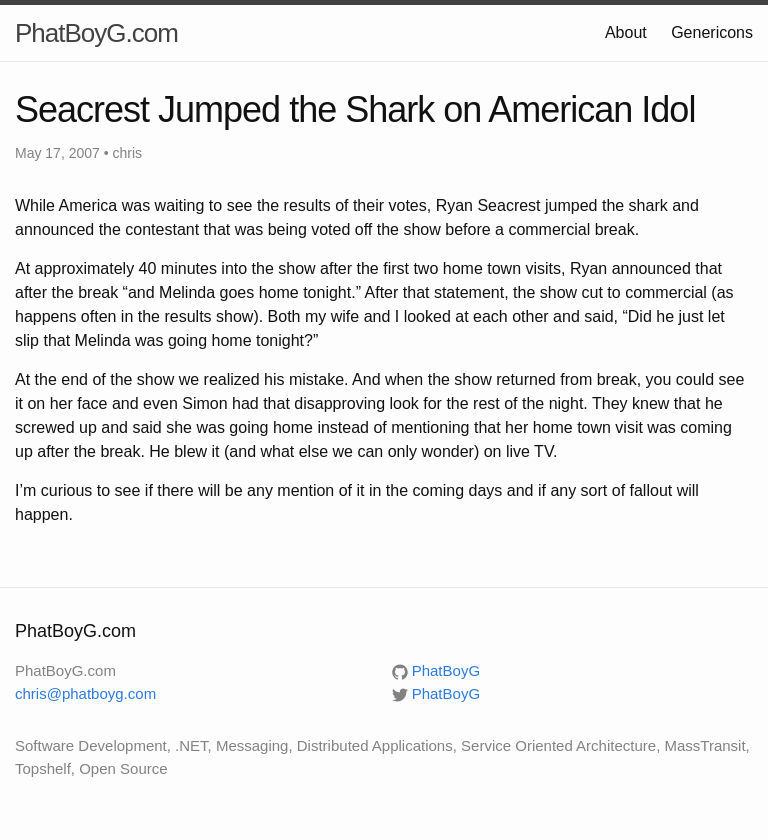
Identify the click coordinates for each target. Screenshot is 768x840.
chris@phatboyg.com (85, 693)
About (626, 32)
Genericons (712, 32)
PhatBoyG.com (96, 33)
